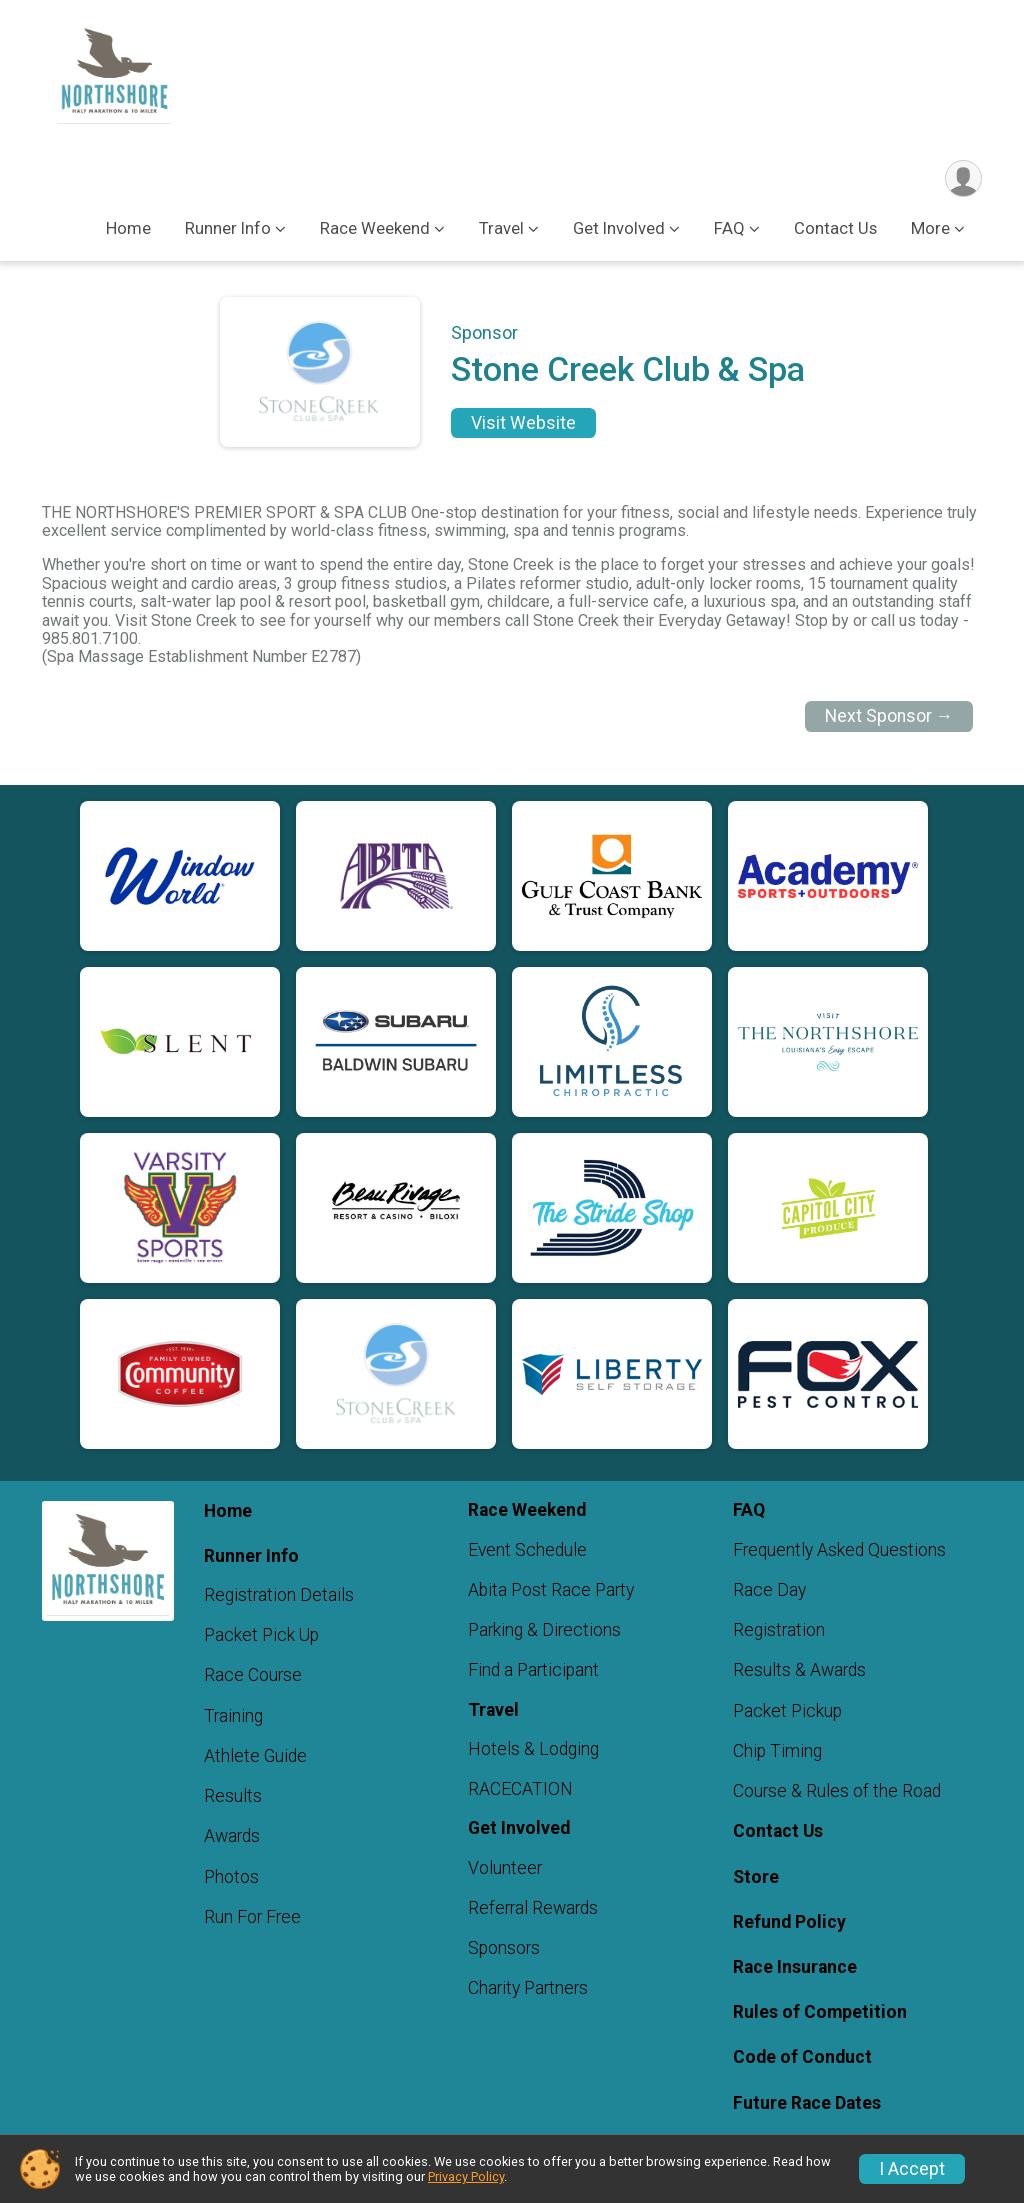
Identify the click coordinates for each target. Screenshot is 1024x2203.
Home (128, 228)
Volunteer (505, 1868)
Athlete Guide (255, 1756)
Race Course (253, 1676)
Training (233, 1716)
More (930, 228)
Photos (231, 1877)
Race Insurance (795, 1967)
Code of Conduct (802, 2058)
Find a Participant (533, 1671)
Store (756, 1877)
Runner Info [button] (228, 228)
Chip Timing (777, 1751)
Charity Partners (528, 1989)
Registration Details (279, 1595)
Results (233, 1796)
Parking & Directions (544, 1631)
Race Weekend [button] (375, 228)
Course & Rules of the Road (837, 1791)
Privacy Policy (466, 2176)
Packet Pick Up (261, 1636)
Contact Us (835, 228)
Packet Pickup (787, 1711)
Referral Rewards (533, 1908)
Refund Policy (789, 1922)
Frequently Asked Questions (839, 1550)
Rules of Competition (820, 2012)
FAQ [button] (729, 228)
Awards (232, 1837)
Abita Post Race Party (551, 1590)
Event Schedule (527, 1550)
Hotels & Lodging (533, 1749)
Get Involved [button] (619, 228)
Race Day (769, 1590)
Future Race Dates (807, 2103)
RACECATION (520, 1790)
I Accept (912, 2169)
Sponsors (504, 1949)
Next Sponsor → (889, 716)
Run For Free (252, 1917)
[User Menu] (963, 178)
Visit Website (523, 423)
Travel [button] (501, 228)
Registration (779, 1631)
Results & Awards (799, 1671)
